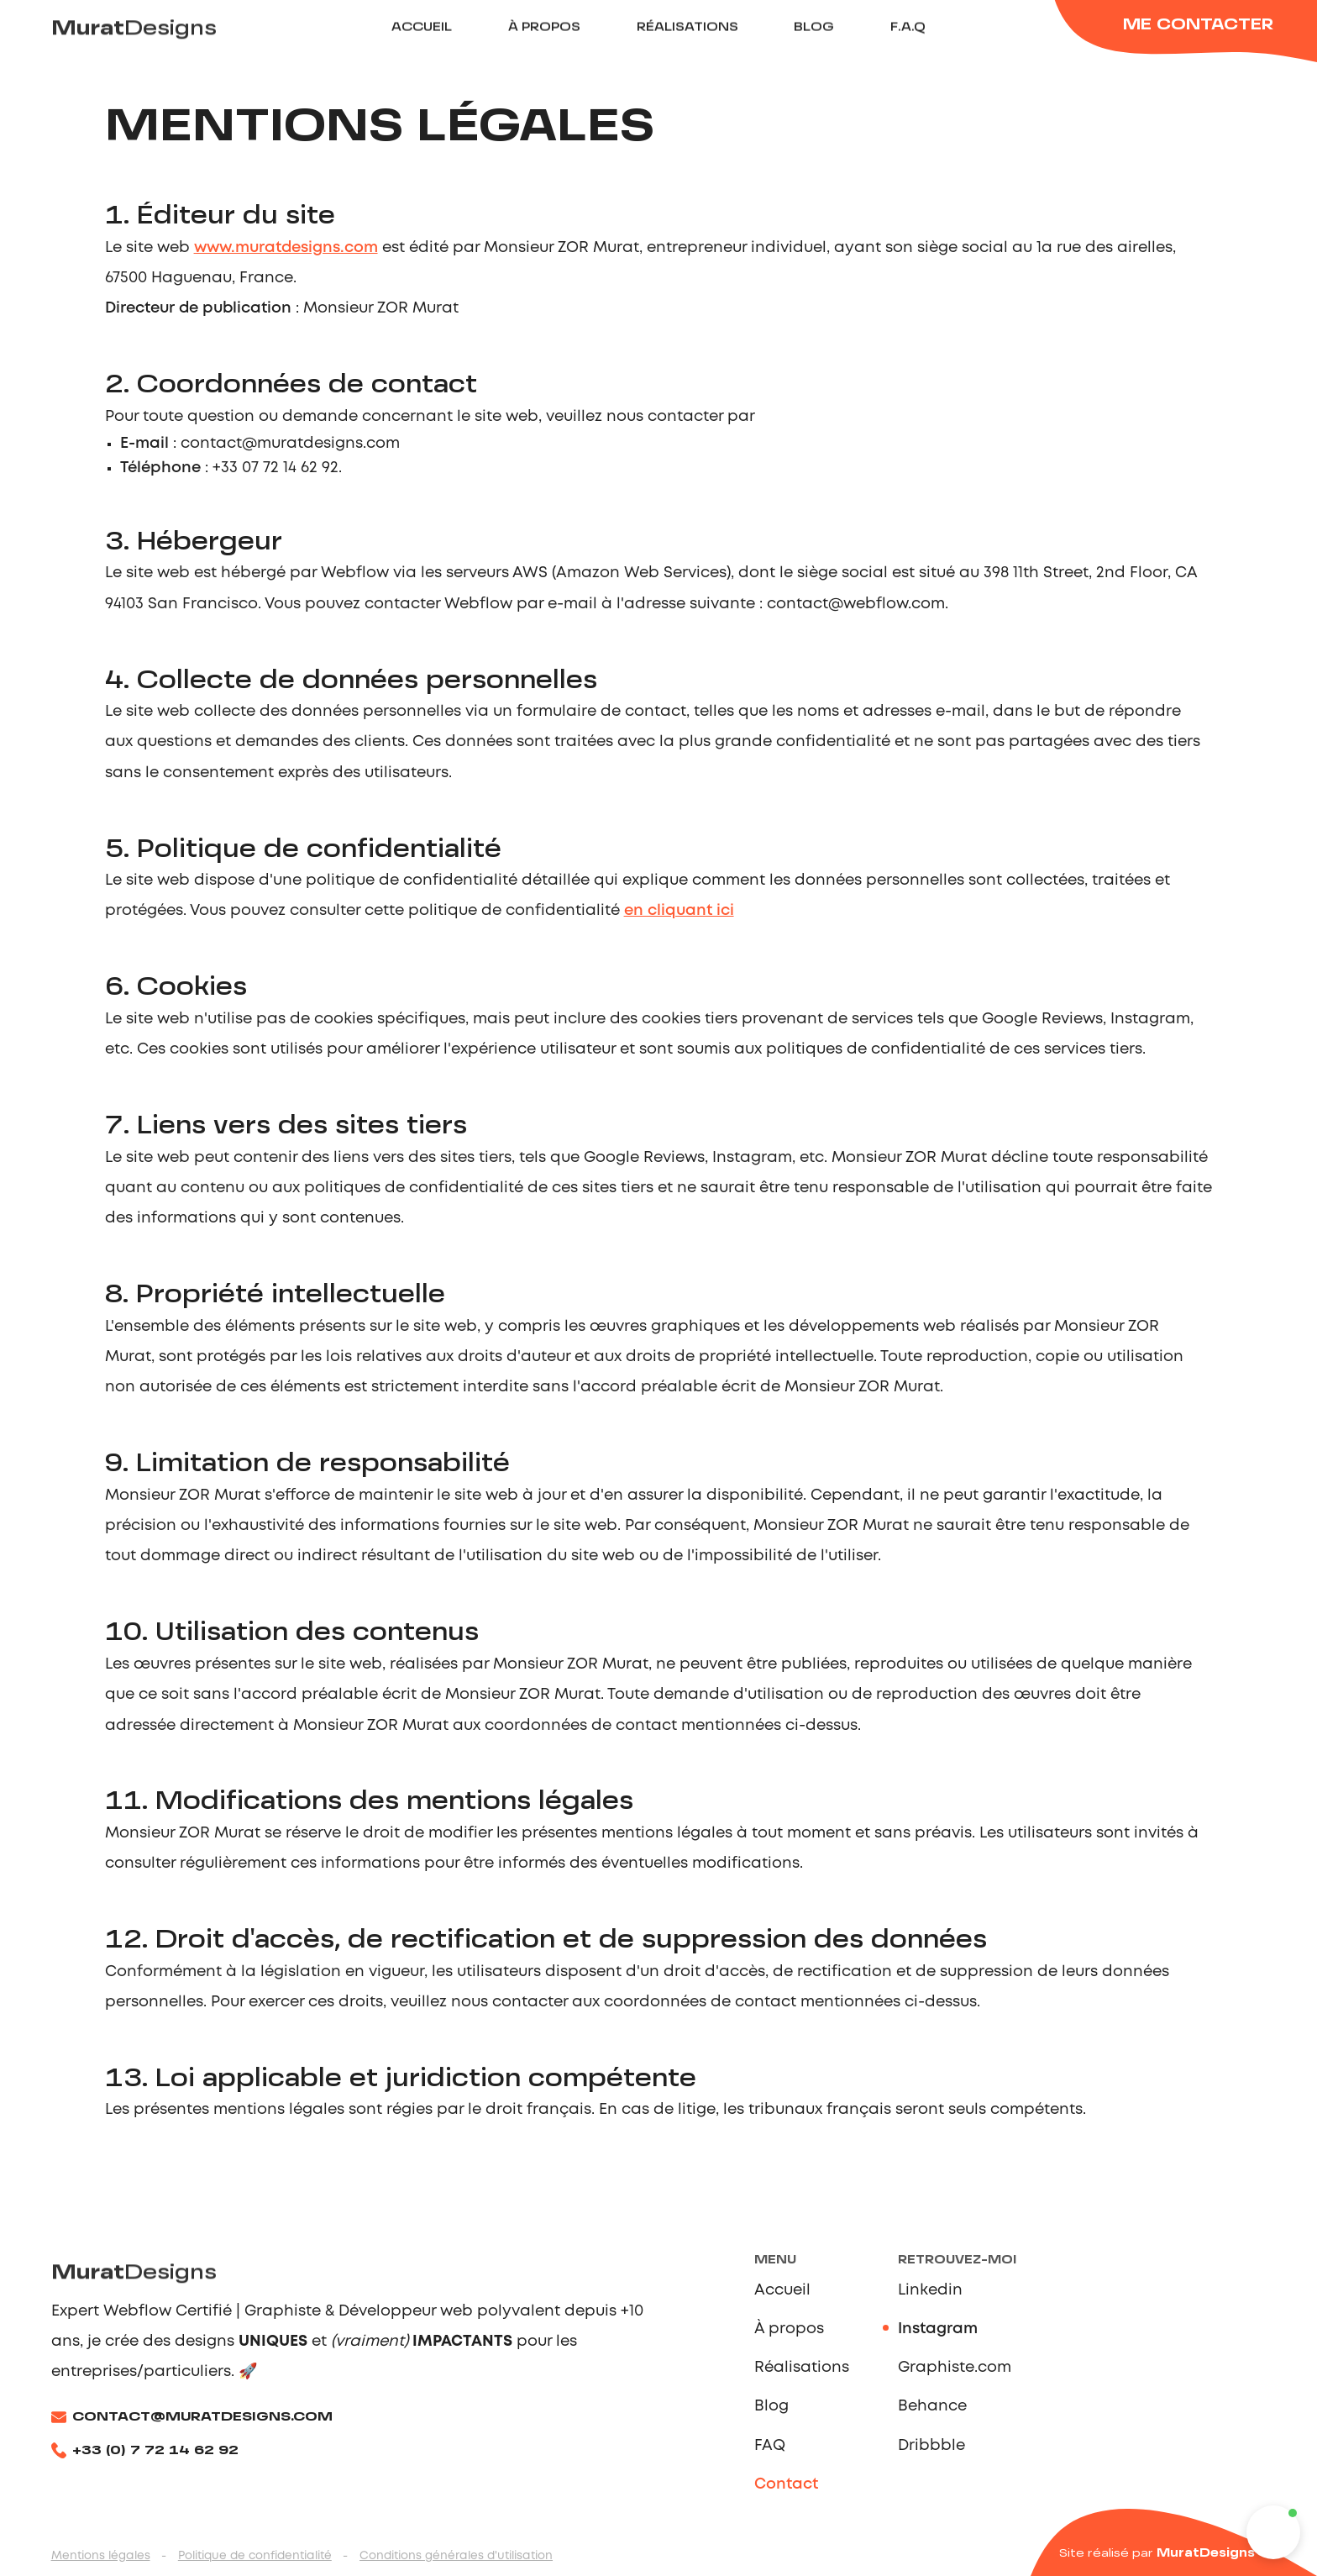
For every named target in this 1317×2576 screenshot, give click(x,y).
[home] (150, 30)
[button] (1273, 2532)
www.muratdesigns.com (286, 248)
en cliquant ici (679, 910)
